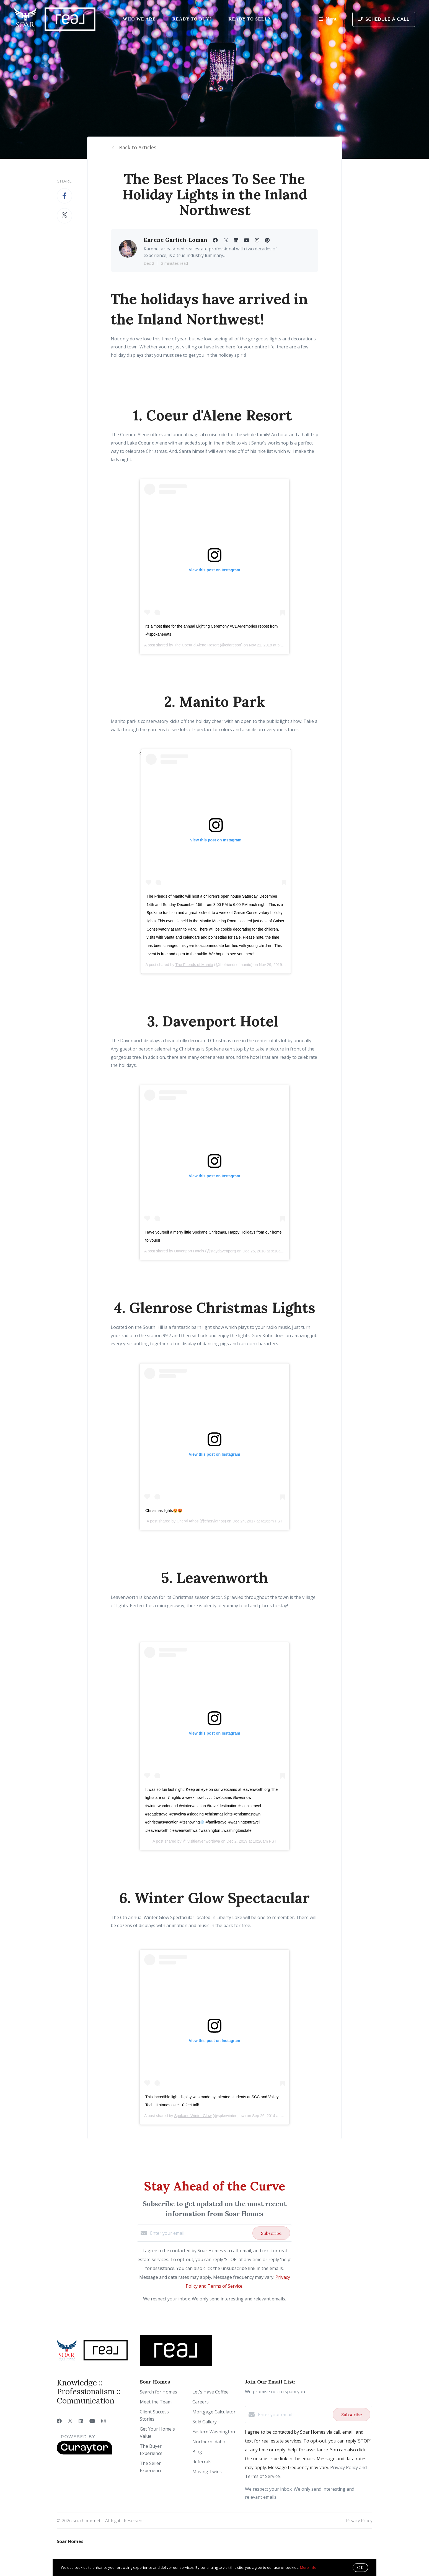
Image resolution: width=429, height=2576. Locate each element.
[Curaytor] (84, 2453)
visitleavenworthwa (203, 1841)
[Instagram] (103, 2421)
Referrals (201, 2462)
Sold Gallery (204, 2422)
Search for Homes (158, 2392)
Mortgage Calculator (214, 2412)
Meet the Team (156, 2402)
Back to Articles (137, 147)
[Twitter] (70, 2421)
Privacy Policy (359, 2521)
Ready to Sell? (249, 19)
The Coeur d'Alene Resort (196, 645)
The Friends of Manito (194, 964)
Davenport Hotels (189, 1251)
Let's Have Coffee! (210, 2392)
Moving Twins (207, 2472)
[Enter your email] (200, 2233)
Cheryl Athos (187, 1521)
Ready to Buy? (192, 19)
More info (308, 2567)
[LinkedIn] (81, 2421)
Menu (328, 19)
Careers (200, 2402)
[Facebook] (59, 2421)
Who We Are (139, 19)
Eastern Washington (213, 2432)
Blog (197, 2452)
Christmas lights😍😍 (163, 1510)
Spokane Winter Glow (192, 2115)
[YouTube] (92, 2421)
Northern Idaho (208, 2442)
